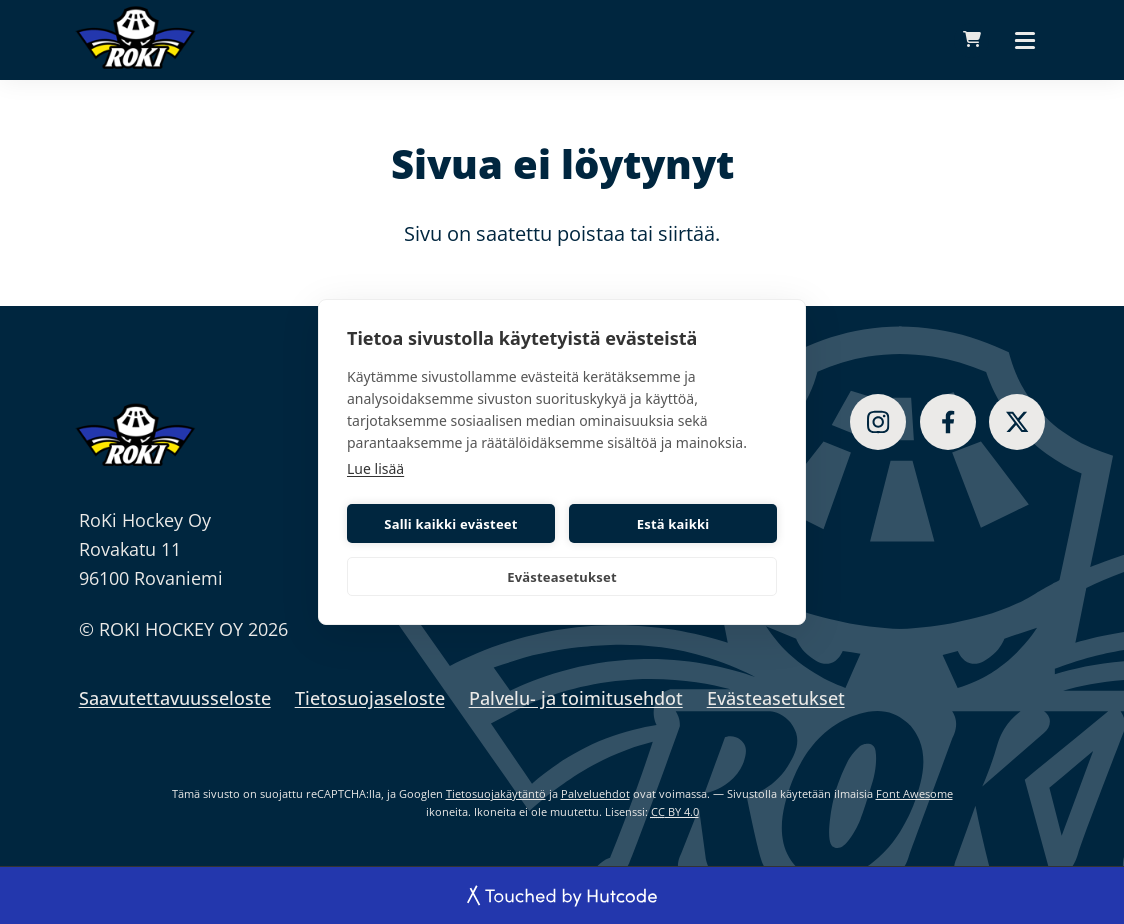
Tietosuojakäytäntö (496, 793)
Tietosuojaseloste (370, 698)
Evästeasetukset (562, 577)
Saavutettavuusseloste (175, 698)
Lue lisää (375, 468)
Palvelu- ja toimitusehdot (576, 698)
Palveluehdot (595, 793)
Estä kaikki (673, 524)
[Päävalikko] (1025, 40)
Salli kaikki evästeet (450, 524)
